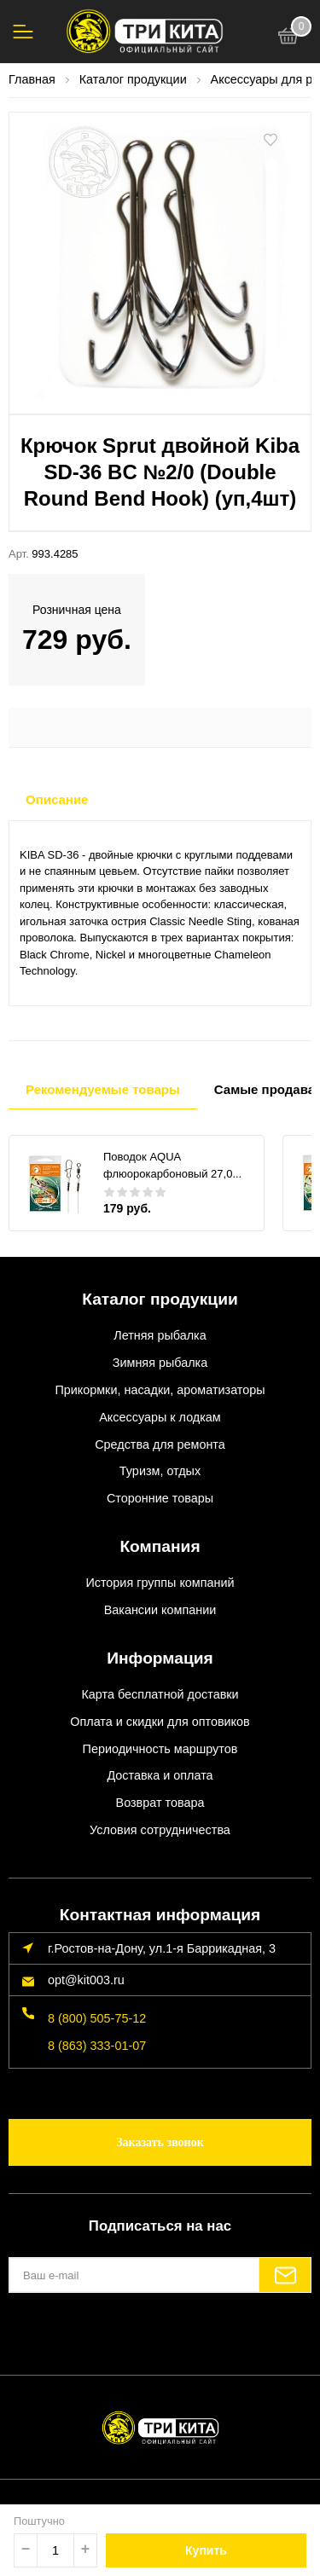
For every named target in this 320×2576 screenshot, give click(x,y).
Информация (160, 1658)
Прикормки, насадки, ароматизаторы (160, 1390)
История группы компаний (159, 1582)
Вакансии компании (160, 1610)
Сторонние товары (160, 1498)
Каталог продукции (160, 1299)
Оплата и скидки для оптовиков (159, 1721)
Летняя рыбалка (159, 1335)
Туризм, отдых (160, 1471)
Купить (206, 2550)
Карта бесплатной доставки (159, 1694)
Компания (159, 1546)
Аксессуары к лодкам (159, 1417)
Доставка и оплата (159, 1775)
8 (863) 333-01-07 (97, 2045)
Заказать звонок (160, 2142)
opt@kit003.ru (86, 1980)
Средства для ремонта (160, 1444)
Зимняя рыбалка (160, 1362)
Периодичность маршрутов (160, 1749)
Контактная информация (160, 1915)
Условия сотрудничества (160, 1830)
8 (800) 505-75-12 (97, 2018)
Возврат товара (160, 1802)
